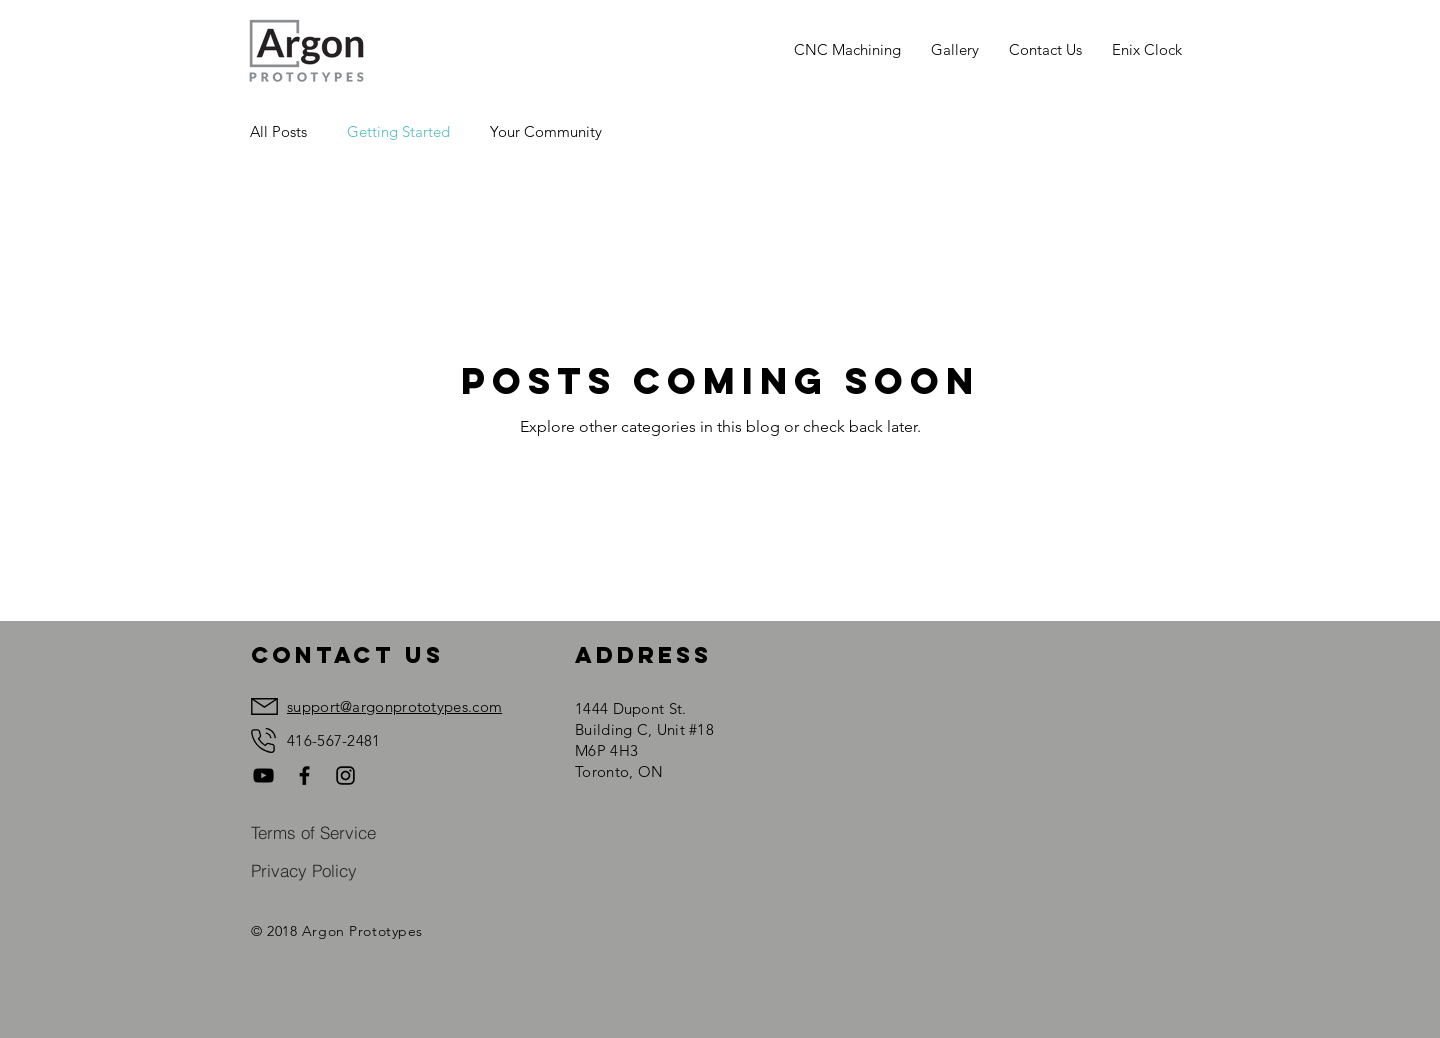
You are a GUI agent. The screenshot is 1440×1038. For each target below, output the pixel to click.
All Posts (278, 131)
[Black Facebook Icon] (304, 775)
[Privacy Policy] (304, 870)
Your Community (546, 131)
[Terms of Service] (315, 832)
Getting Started (398, 131)
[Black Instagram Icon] (345, 775)
